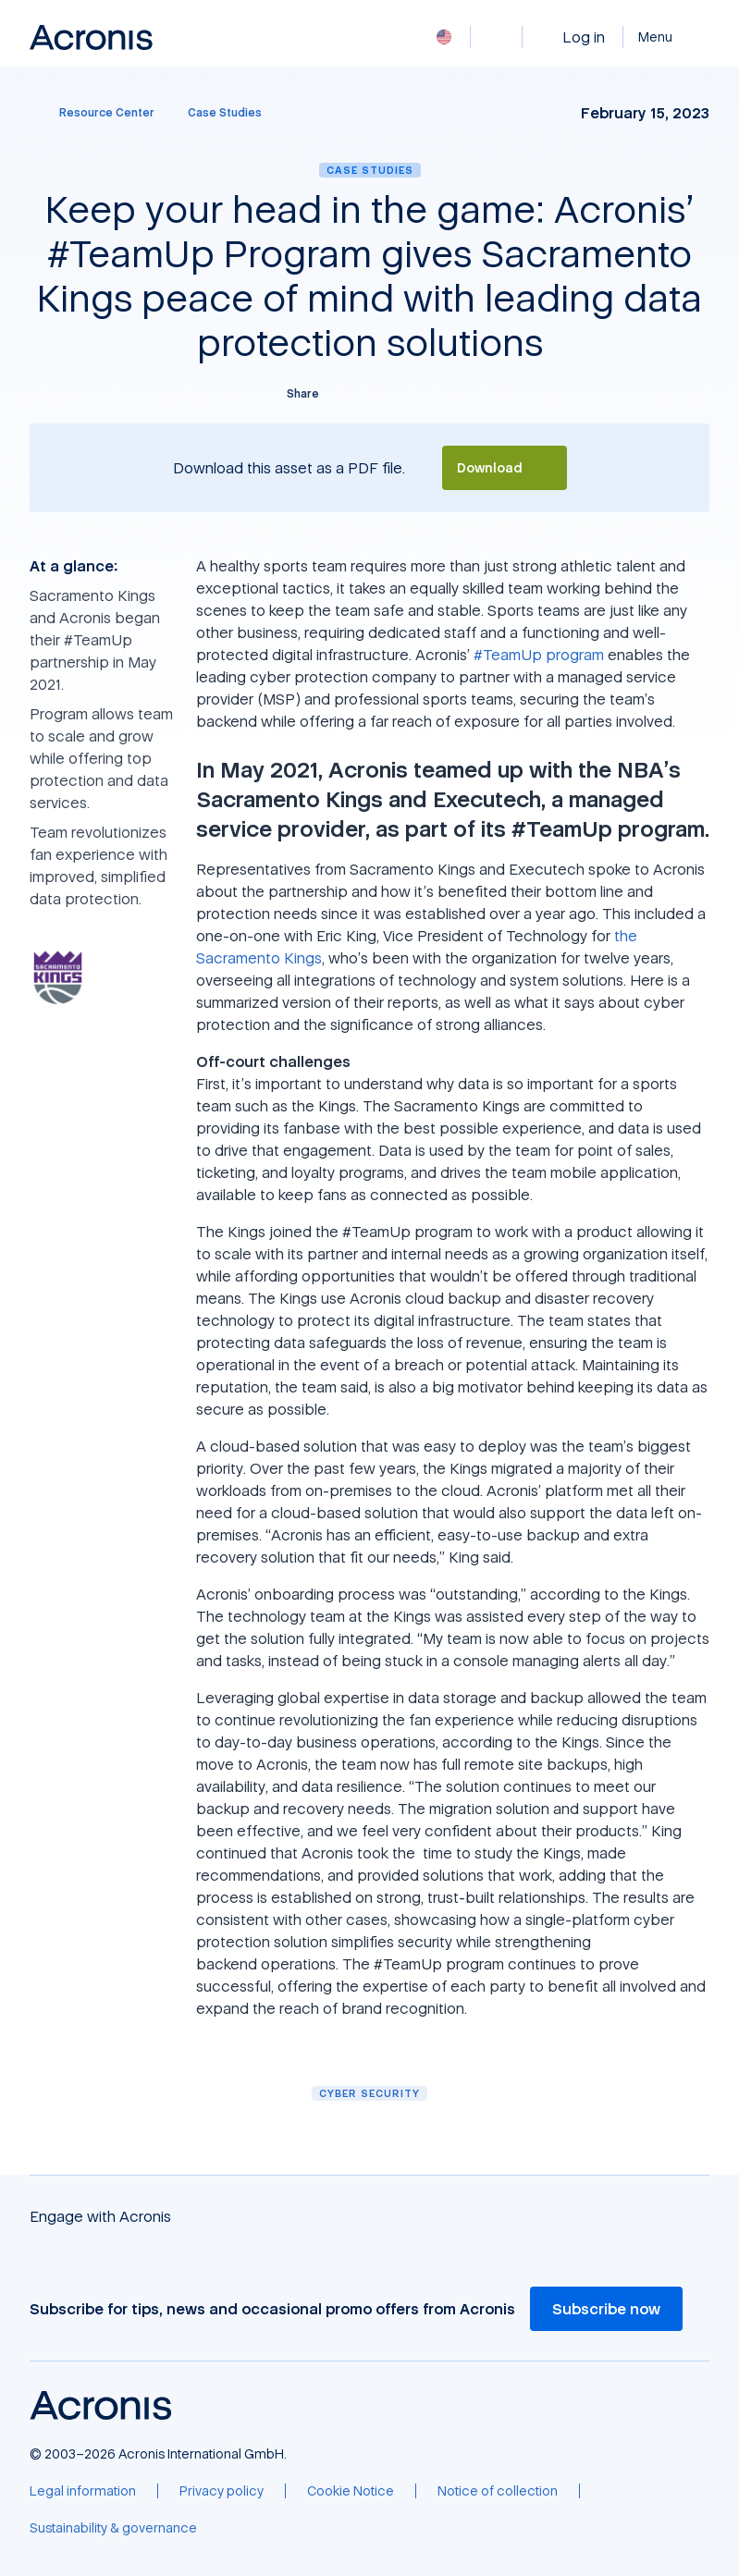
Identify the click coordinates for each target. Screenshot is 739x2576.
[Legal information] (83, 2491)
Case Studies (369, 170)
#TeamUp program (539, 654)
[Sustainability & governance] (113, 2528)
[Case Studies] (224, 113)
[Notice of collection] (497, 2491)
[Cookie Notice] (350, 2491)
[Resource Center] (96, 113)
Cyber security (369, 2093)
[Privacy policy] (221, 2491)
